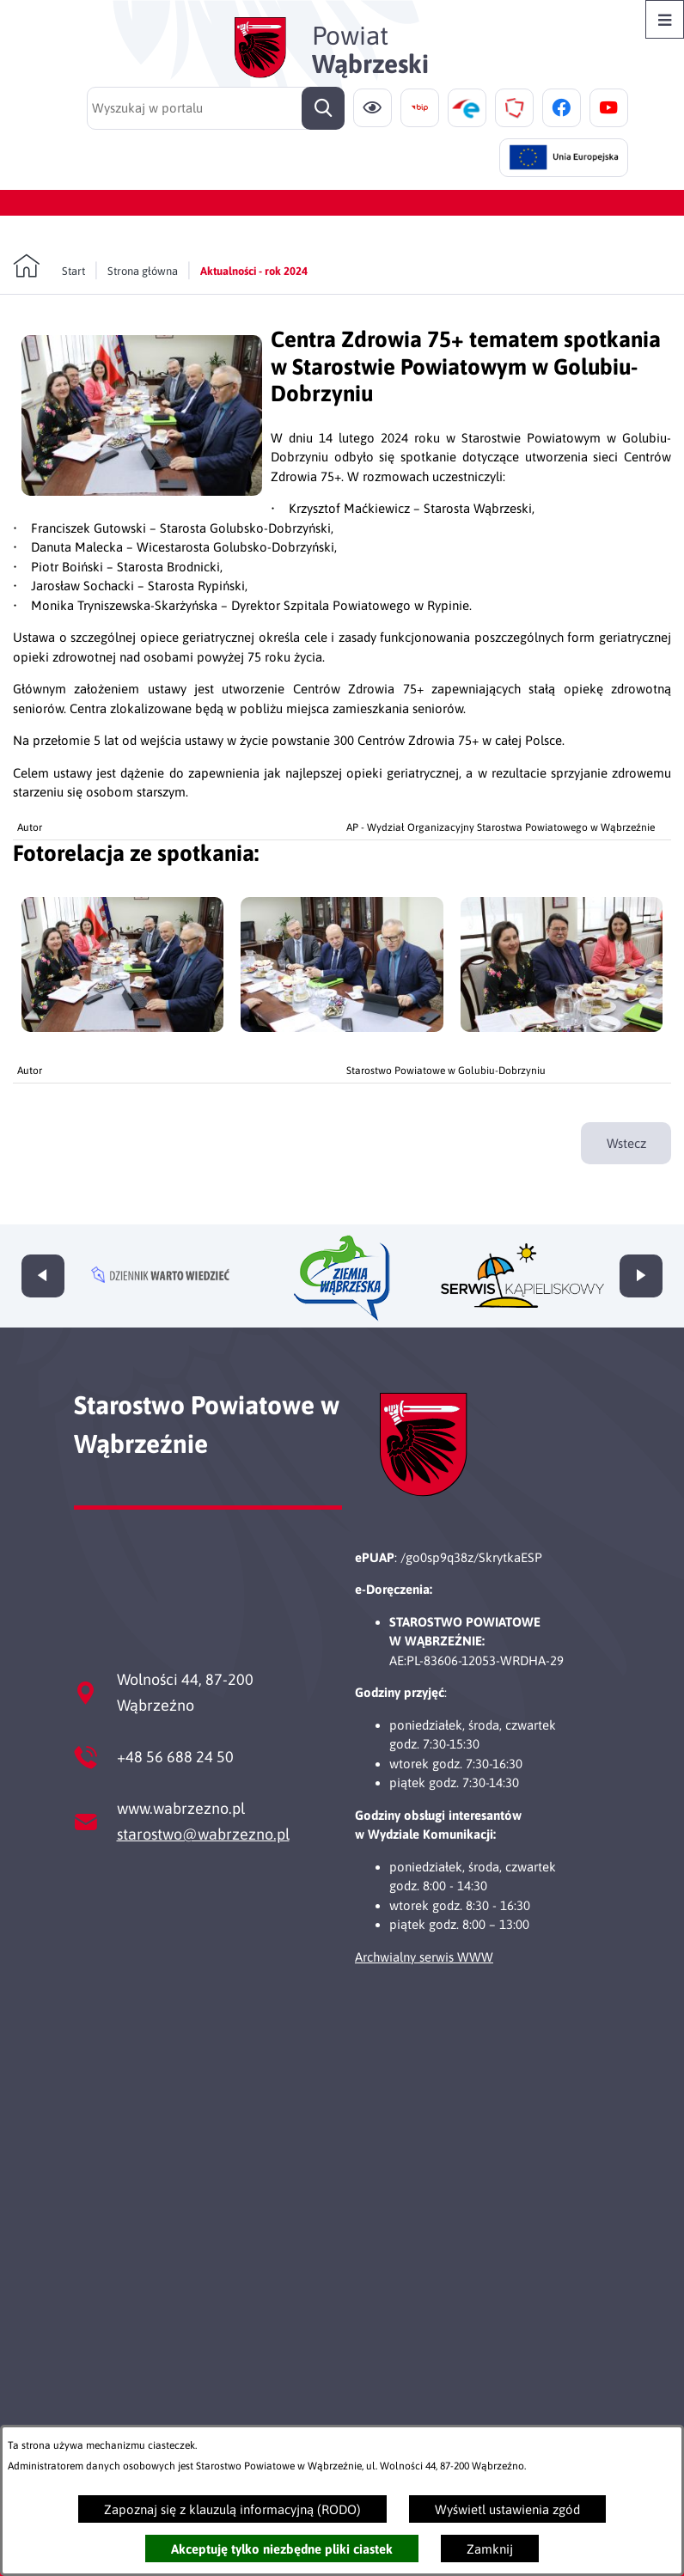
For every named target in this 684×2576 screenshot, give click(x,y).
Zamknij (490, 2549)
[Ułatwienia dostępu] (372, 108)
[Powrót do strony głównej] (49, 266)
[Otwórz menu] (664, 19)
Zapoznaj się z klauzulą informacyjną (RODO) (232, 2509)
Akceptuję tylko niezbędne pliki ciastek (282, 2549)
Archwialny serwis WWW (424, 1957)
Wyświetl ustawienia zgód (507, 2509)
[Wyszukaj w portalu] (216, 108)
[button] (141, 491)
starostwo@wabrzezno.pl (203, 1834)
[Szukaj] (323, 108)
